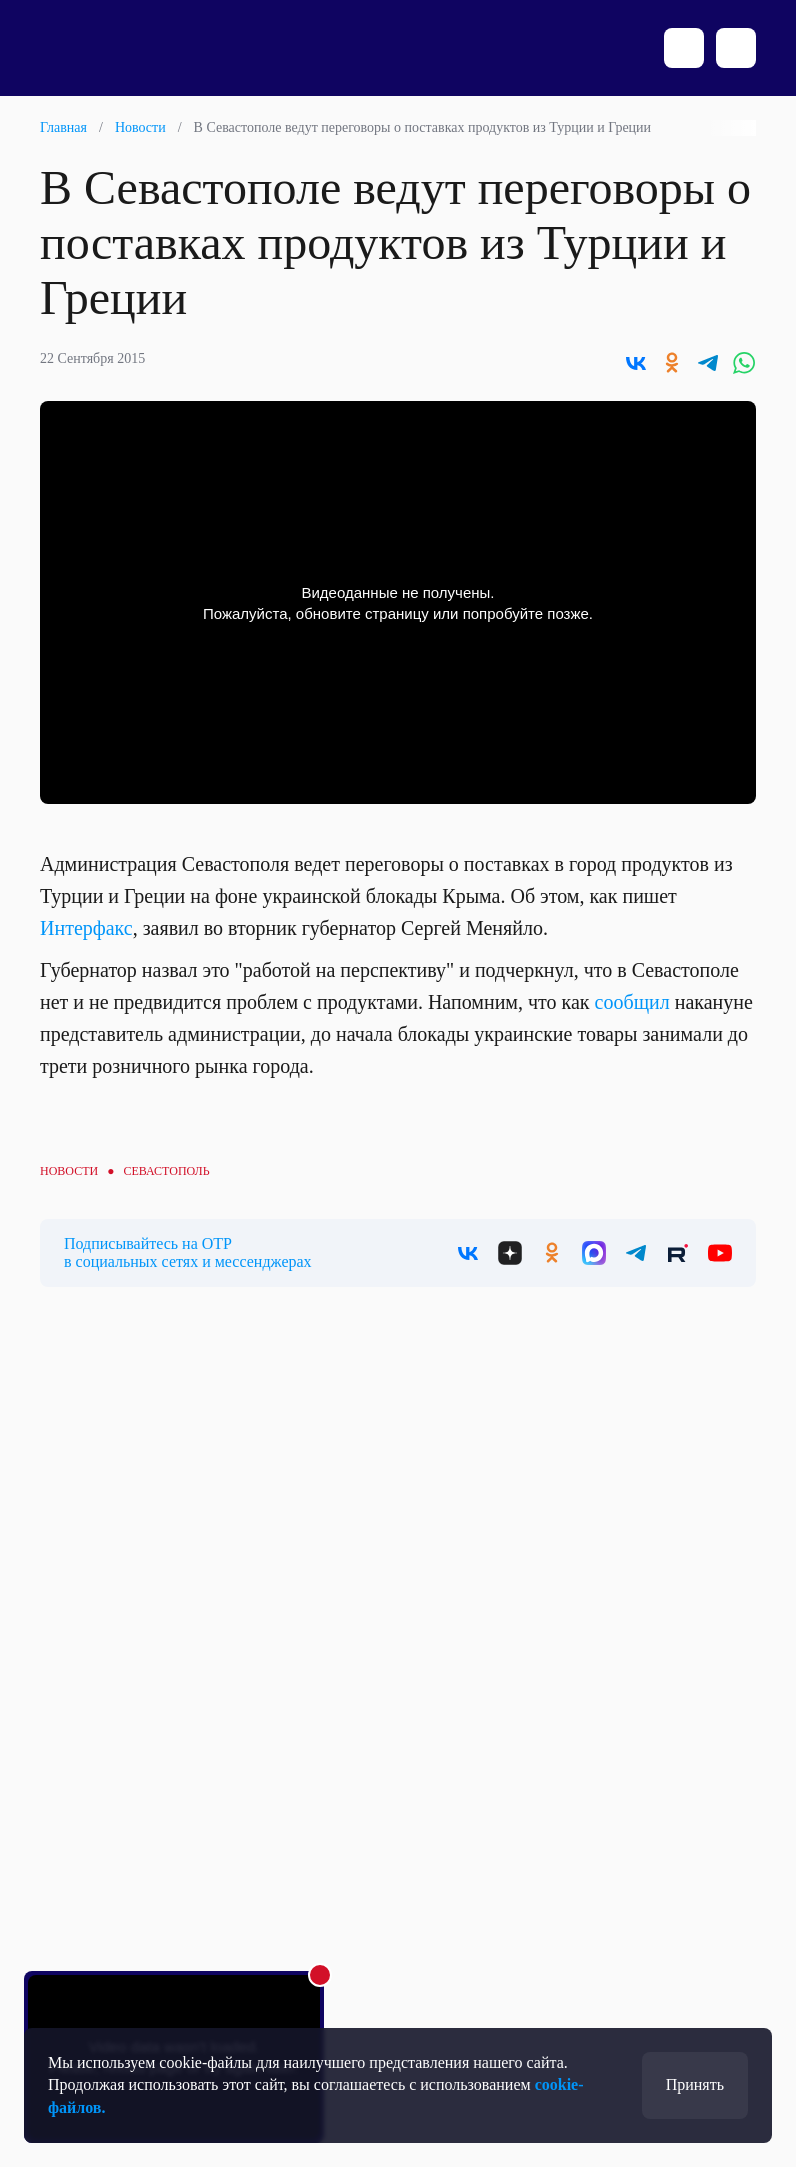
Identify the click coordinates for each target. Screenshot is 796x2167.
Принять (695, 2084)
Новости (140, 127)
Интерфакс (86, 928)
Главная (63, 127)
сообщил (632, 1002)
